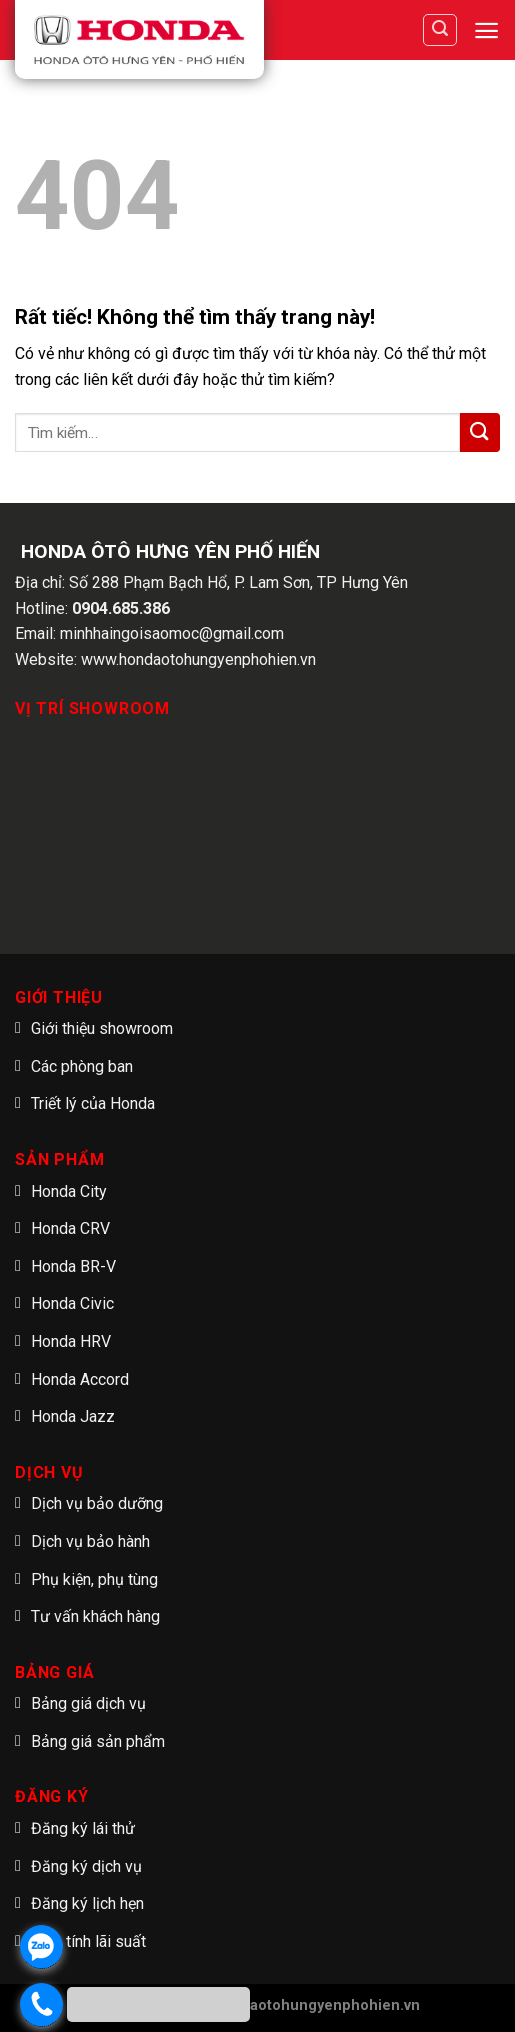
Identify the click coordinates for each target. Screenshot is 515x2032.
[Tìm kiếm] (440, 30)
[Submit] (480, 432)
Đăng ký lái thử (83, 1828)
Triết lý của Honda (93, 1103)
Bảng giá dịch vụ (88, 1703)
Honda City (69, 1191)
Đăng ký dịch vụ (86, 1866)
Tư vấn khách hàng (95, 1616)
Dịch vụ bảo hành (90, 1541)
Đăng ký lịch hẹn (87, 1903)
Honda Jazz (73, 1416)
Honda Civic (72, 1303)
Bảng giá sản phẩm (98, 1741)
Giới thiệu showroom (102, 1028)
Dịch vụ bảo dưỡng (97, 1503)
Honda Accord (80, 1379)
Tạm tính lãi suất (88, 1941)
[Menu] (486, 30)
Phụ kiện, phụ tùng (94, 1579)
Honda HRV (71, 1341)
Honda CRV (70, 1228)
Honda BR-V (73, 1266)
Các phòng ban (82, 1066)
